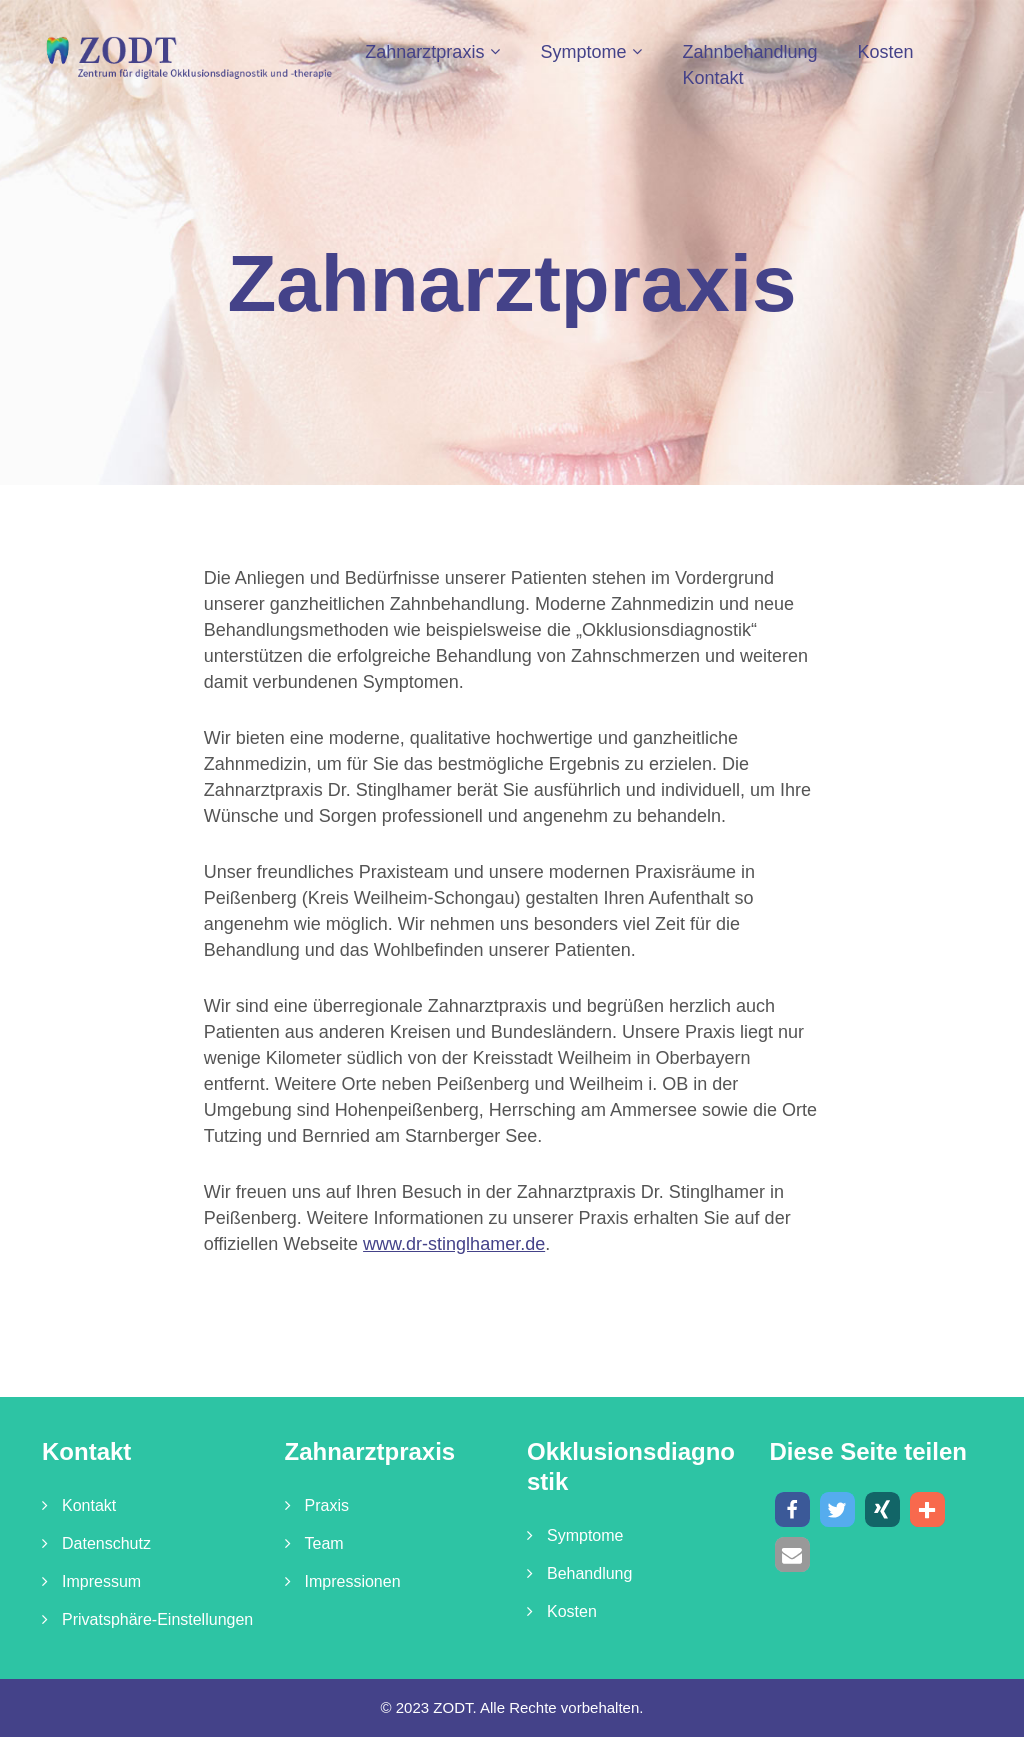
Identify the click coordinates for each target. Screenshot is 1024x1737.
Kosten (886, 52)
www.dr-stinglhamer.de (454, 1244)
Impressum (101, 1581)
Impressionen (353, 1581)
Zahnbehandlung (749, 52)
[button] (792, 1509)
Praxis (327, 1505)
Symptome (583, 52)
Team (324, 1543)
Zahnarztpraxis (424, 52)
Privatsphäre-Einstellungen (157, 1619)
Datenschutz (106, 1543)
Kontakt (712, 78)
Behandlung (589, 1573)
